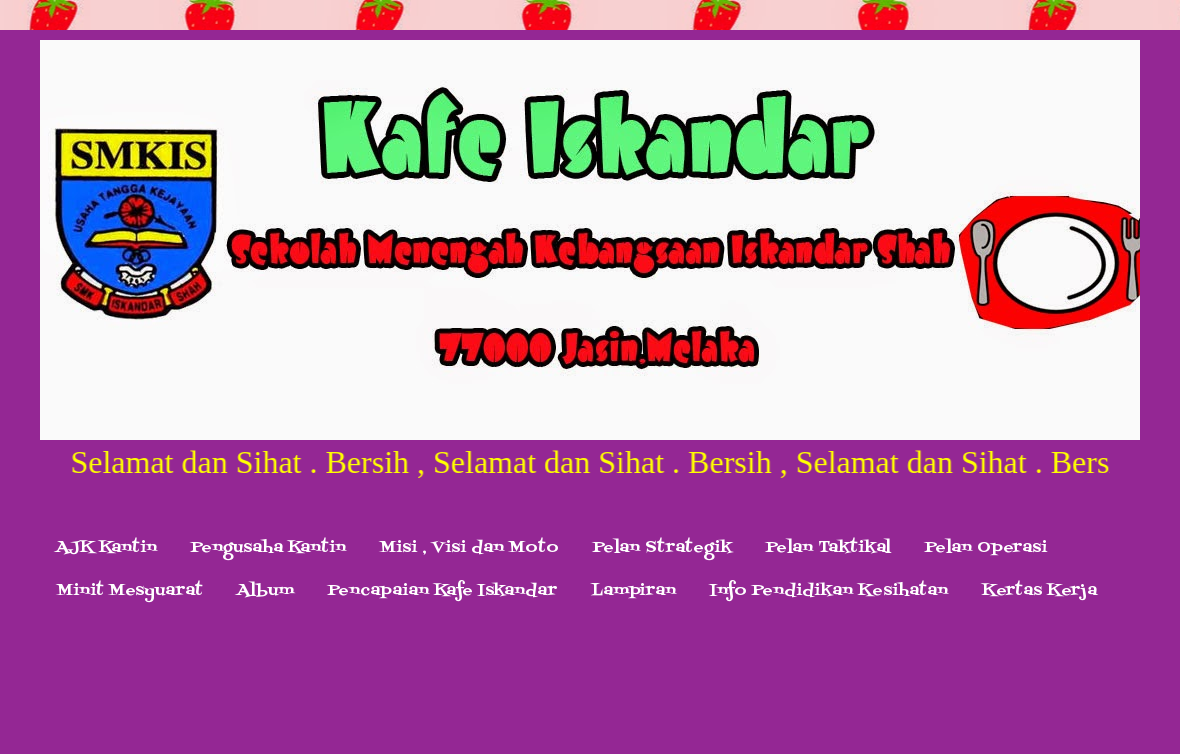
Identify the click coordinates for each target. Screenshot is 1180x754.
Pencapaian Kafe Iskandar (442, 591)
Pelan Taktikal (828, 548)
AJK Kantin (106, 548)
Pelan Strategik (662, 548)
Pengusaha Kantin (268, 548)
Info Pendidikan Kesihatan (829, 591)
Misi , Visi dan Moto (469, 548)
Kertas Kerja (1039, 591)
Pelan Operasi (986, 548)
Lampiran (633, 591)
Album (265, 591)
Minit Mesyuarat (130, 591)
